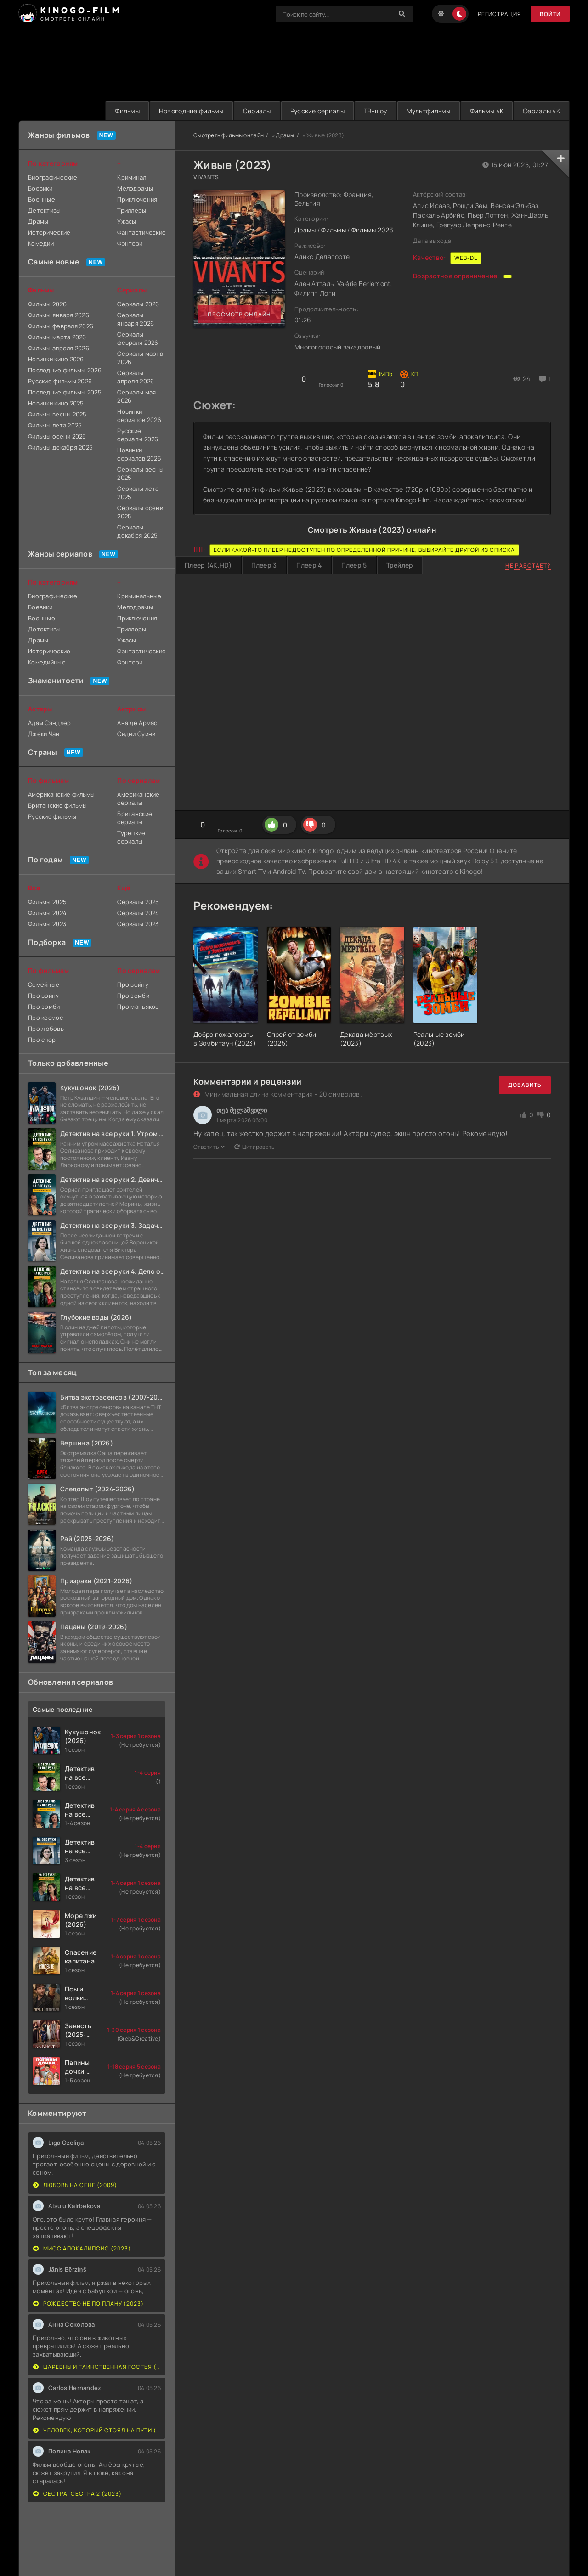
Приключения (137, 199)
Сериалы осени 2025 (140, 512)
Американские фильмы (61, 794)
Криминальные (139, 596)
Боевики (40, 188)
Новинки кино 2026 (56, 359)
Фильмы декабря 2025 (60, 447)
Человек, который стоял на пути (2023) (97, 2430)
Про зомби (44, 1006)
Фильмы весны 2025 (57, 414)
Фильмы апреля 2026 (58, 348)
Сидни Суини (136, 734)
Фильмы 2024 (47, 913)
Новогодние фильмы (191, 111)
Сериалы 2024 (138, 913)
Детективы (44, 210)
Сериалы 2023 (137, 924)
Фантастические (141, 232)
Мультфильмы (429, 111)
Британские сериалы (134, 818)
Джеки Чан (44, 734)
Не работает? (528, 565)
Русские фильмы (52, 816)
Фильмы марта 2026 (57, 337)
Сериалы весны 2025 (140, 473)
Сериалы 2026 (138, 304)
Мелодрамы (135, 188)
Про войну (43, 995)
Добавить (525, 1085)
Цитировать (254, 1147)
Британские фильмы (57, 805)
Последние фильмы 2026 (65, 370)
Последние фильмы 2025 (65, 392)
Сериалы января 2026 (135, 319)
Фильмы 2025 (47, 902)
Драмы (285, 135)
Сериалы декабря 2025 (137, 531)
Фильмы (127, 111)
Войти (550, 14)
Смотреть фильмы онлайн (228, 135)
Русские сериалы (317, 111)
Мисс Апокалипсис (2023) (82, 2248)
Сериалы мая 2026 (136, 396)
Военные (41, 199)
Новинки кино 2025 (56, 403)
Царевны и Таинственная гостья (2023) (97, 2367)
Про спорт (43, 1039)
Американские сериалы (138, 798)
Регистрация (499, 14)
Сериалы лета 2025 (137, 492)
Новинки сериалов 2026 (139, 415)
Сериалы (257, 111)
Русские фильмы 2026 (60, 381)
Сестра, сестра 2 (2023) (77, 2493)
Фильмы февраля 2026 (60, 326)
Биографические (52, 177)
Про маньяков (137, 1006)
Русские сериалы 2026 (137, 435)
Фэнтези (129, 243)
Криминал (131, 177)
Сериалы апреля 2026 (135, 377)
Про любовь (46, 1028)
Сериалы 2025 (138, 902)
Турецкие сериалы (131, 837)
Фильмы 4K (487, 111)
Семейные (43, 984)
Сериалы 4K (541, 111)
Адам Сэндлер (49, 723)
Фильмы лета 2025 (55, 425)
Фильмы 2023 (372, 229)
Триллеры (131, 210)
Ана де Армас (137, 723)
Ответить (209, 1147)
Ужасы (126, 221)
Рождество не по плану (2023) (88, 2303)
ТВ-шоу (375, 111)
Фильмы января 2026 (58, 315)
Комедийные (47, 662)
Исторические (49, 232)
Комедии (41, 243)
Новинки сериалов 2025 (139, 454)
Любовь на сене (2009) (75, 2185)
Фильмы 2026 (47, 304)
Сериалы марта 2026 (140, 357)
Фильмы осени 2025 (57, 436)
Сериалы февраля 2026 (137, 338)
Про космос (45, 1017)
